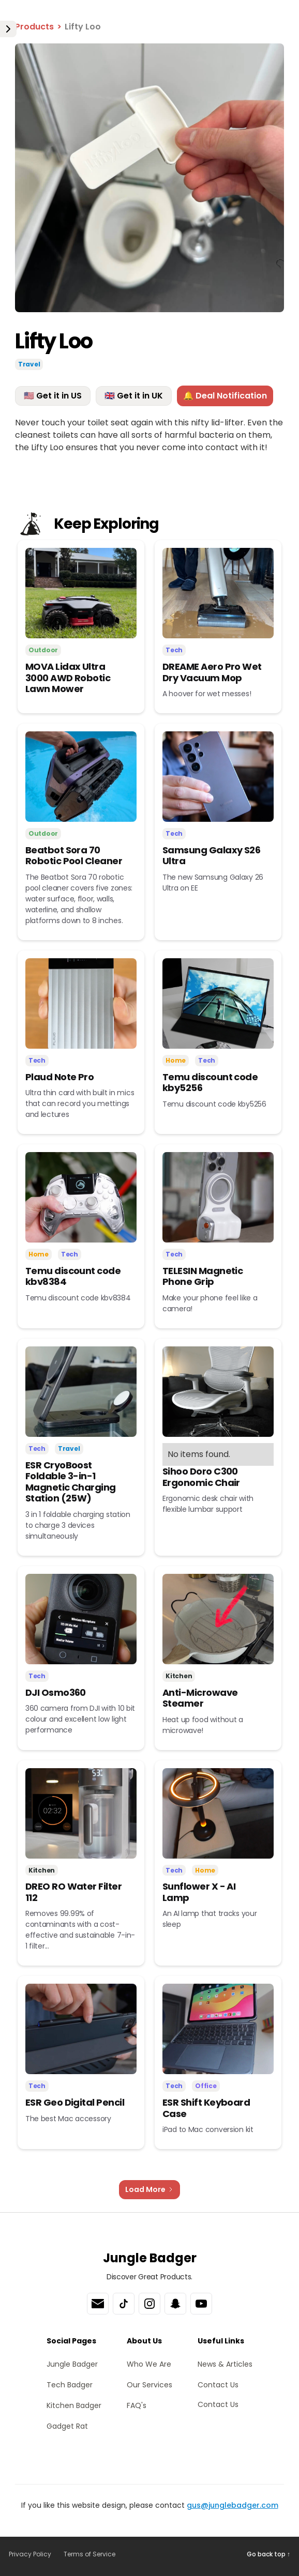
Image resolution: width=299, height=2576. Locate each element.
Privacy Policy (30, 2554)
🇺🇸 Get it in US (53, 396)
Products (34, 27)
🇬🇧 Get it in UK (133, 396)
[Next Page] (149, 2189)
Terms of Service (89, 2554)
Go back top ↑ (268, 2554)
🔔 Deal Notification (225, 396)
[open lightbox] (149, 177)
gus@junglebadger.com (232, 2505)
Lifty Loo (83, 27)
